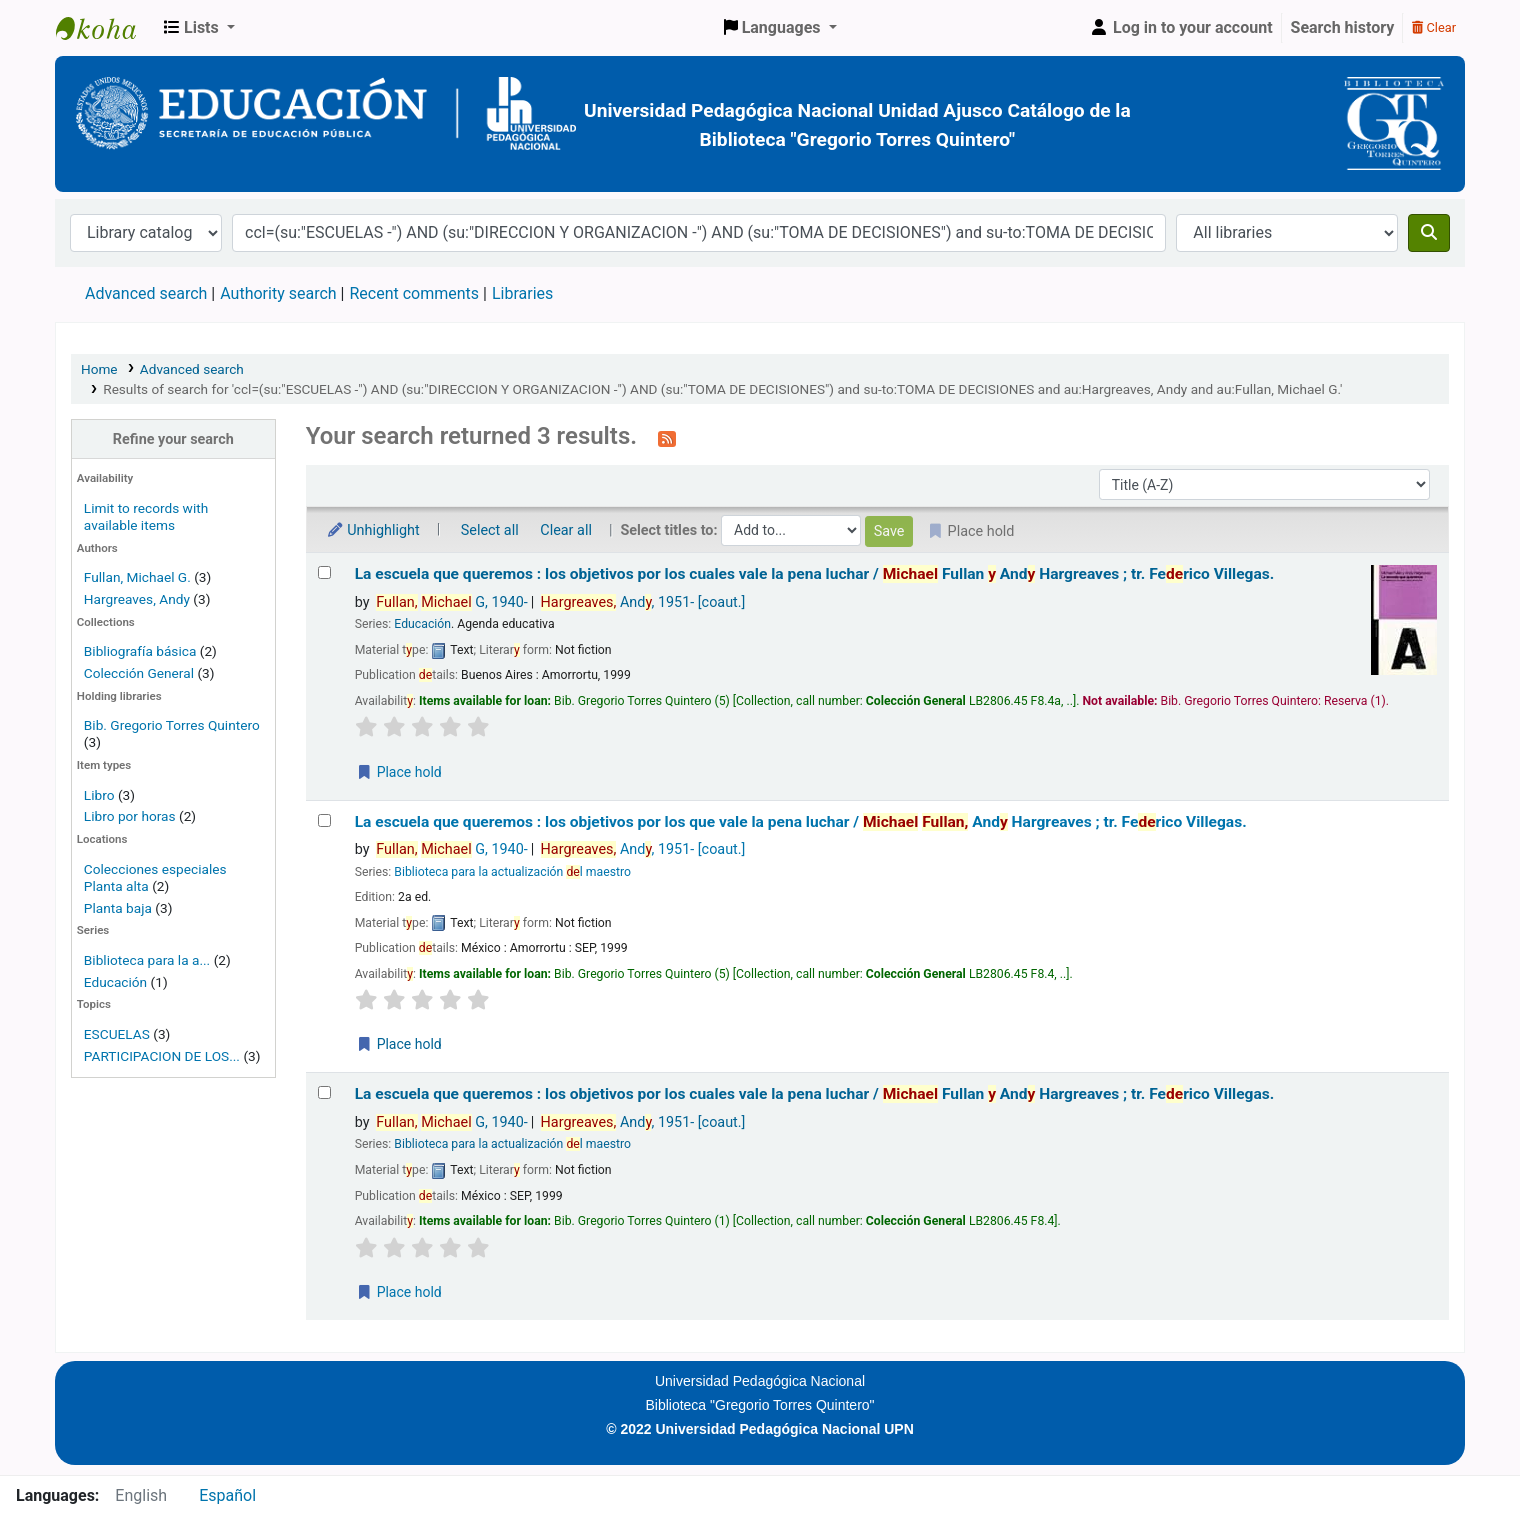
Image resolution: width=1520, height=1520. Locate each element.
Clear (1434, 27)
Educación (115, 982)
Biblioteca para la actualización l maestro (512, 872)
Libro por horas (130, 816)
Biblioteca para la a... (147, 960)
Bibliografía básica (142, 651)
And (643, 602)
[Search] (1429, 233)
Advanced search (146, 293)
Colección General (141, 673)
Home (99, 369)
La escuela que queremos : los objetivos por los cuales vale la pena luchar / (815, 574)
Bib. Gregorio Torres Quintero (172, 725)
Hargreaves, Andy (137, 599)
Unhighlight (373, 530)
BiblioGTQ (106, 28)
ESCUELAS (117, 1034)
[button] (199, 28)
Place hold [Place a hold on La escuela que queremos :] (399, 772)
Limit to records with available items (146, 516)
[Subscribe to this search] (667, 438)
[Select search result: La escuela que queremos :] (324, 572)
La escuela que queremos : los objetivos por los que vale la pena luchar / (801, 822)
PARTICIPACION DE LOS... (162, 1056)
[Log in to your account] (1181, 28)
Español (227, 1495)
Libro (99, 795)
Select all (490, 530)
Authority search (278, 293)
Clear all (566, 530)
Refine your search (173, 439)
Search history (1343, 27)
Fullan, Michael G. (137, 577)
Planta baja (119, 908)
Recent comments (414, 293)
